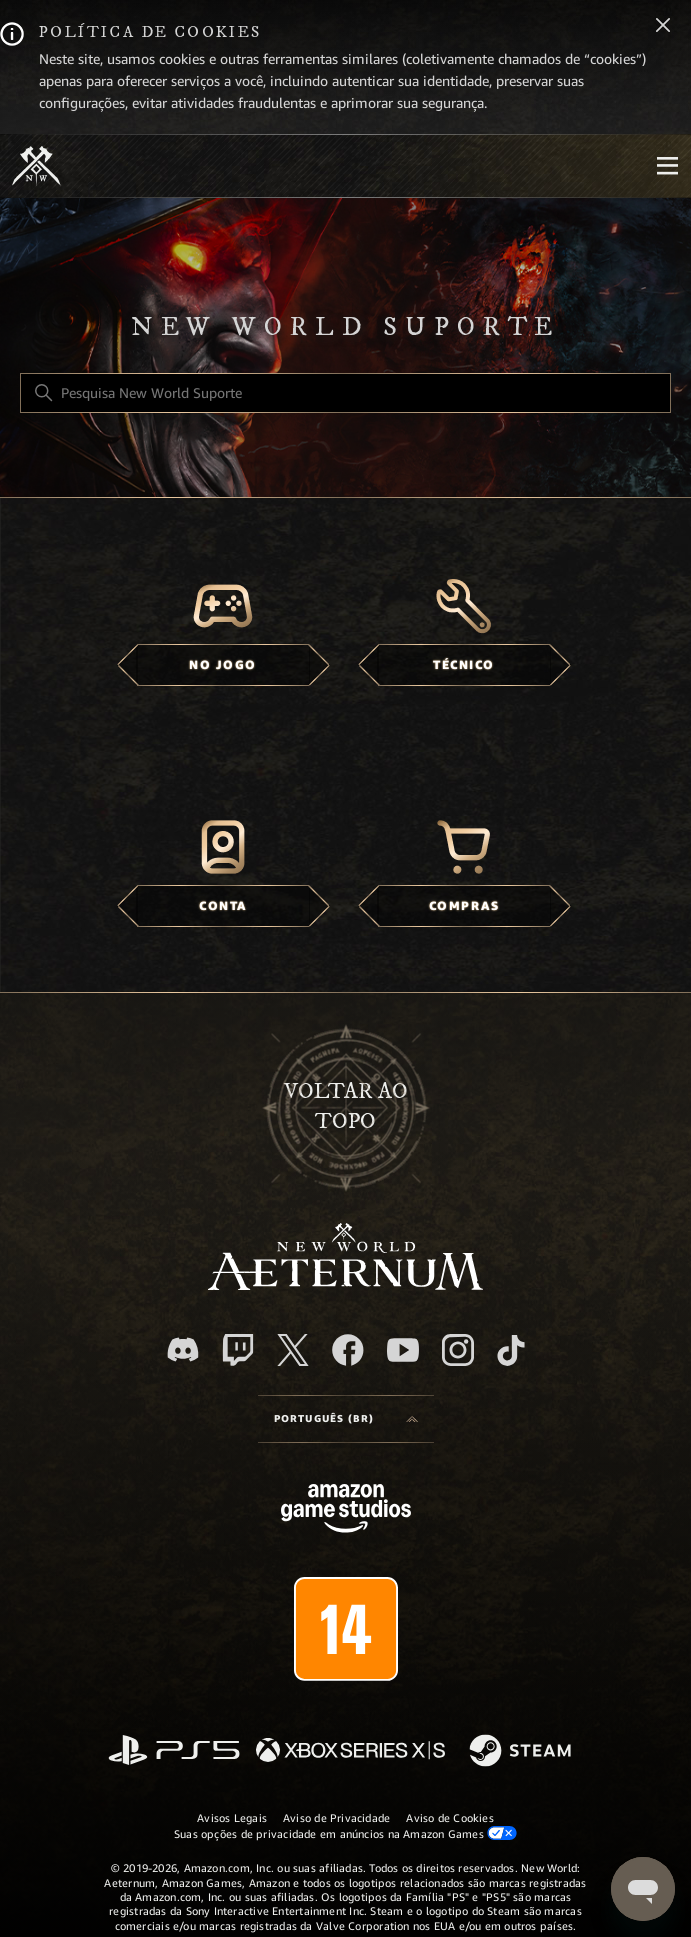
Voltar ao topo (346, 1107)
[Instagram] (458, 1350)
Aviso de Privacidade (336, 1818)
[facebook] (348, 1350)
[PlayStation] (174, 1751)
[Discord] (183, 1349)
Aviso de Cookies (450, 1818)
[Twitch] (238, 1350)
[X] (293, 1350)
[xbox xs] (350, 1751)
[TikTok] (511, 1350)
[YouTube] (403, 1350)
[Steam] (522, 1752)
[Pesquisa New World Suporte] (345, 393)
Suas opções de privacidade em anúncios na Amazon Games (345, 1833)
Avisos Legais (232, 1818)
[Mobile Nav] (667, 166)
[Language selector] (346, 1419)
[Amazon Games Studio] (346, 1511)
